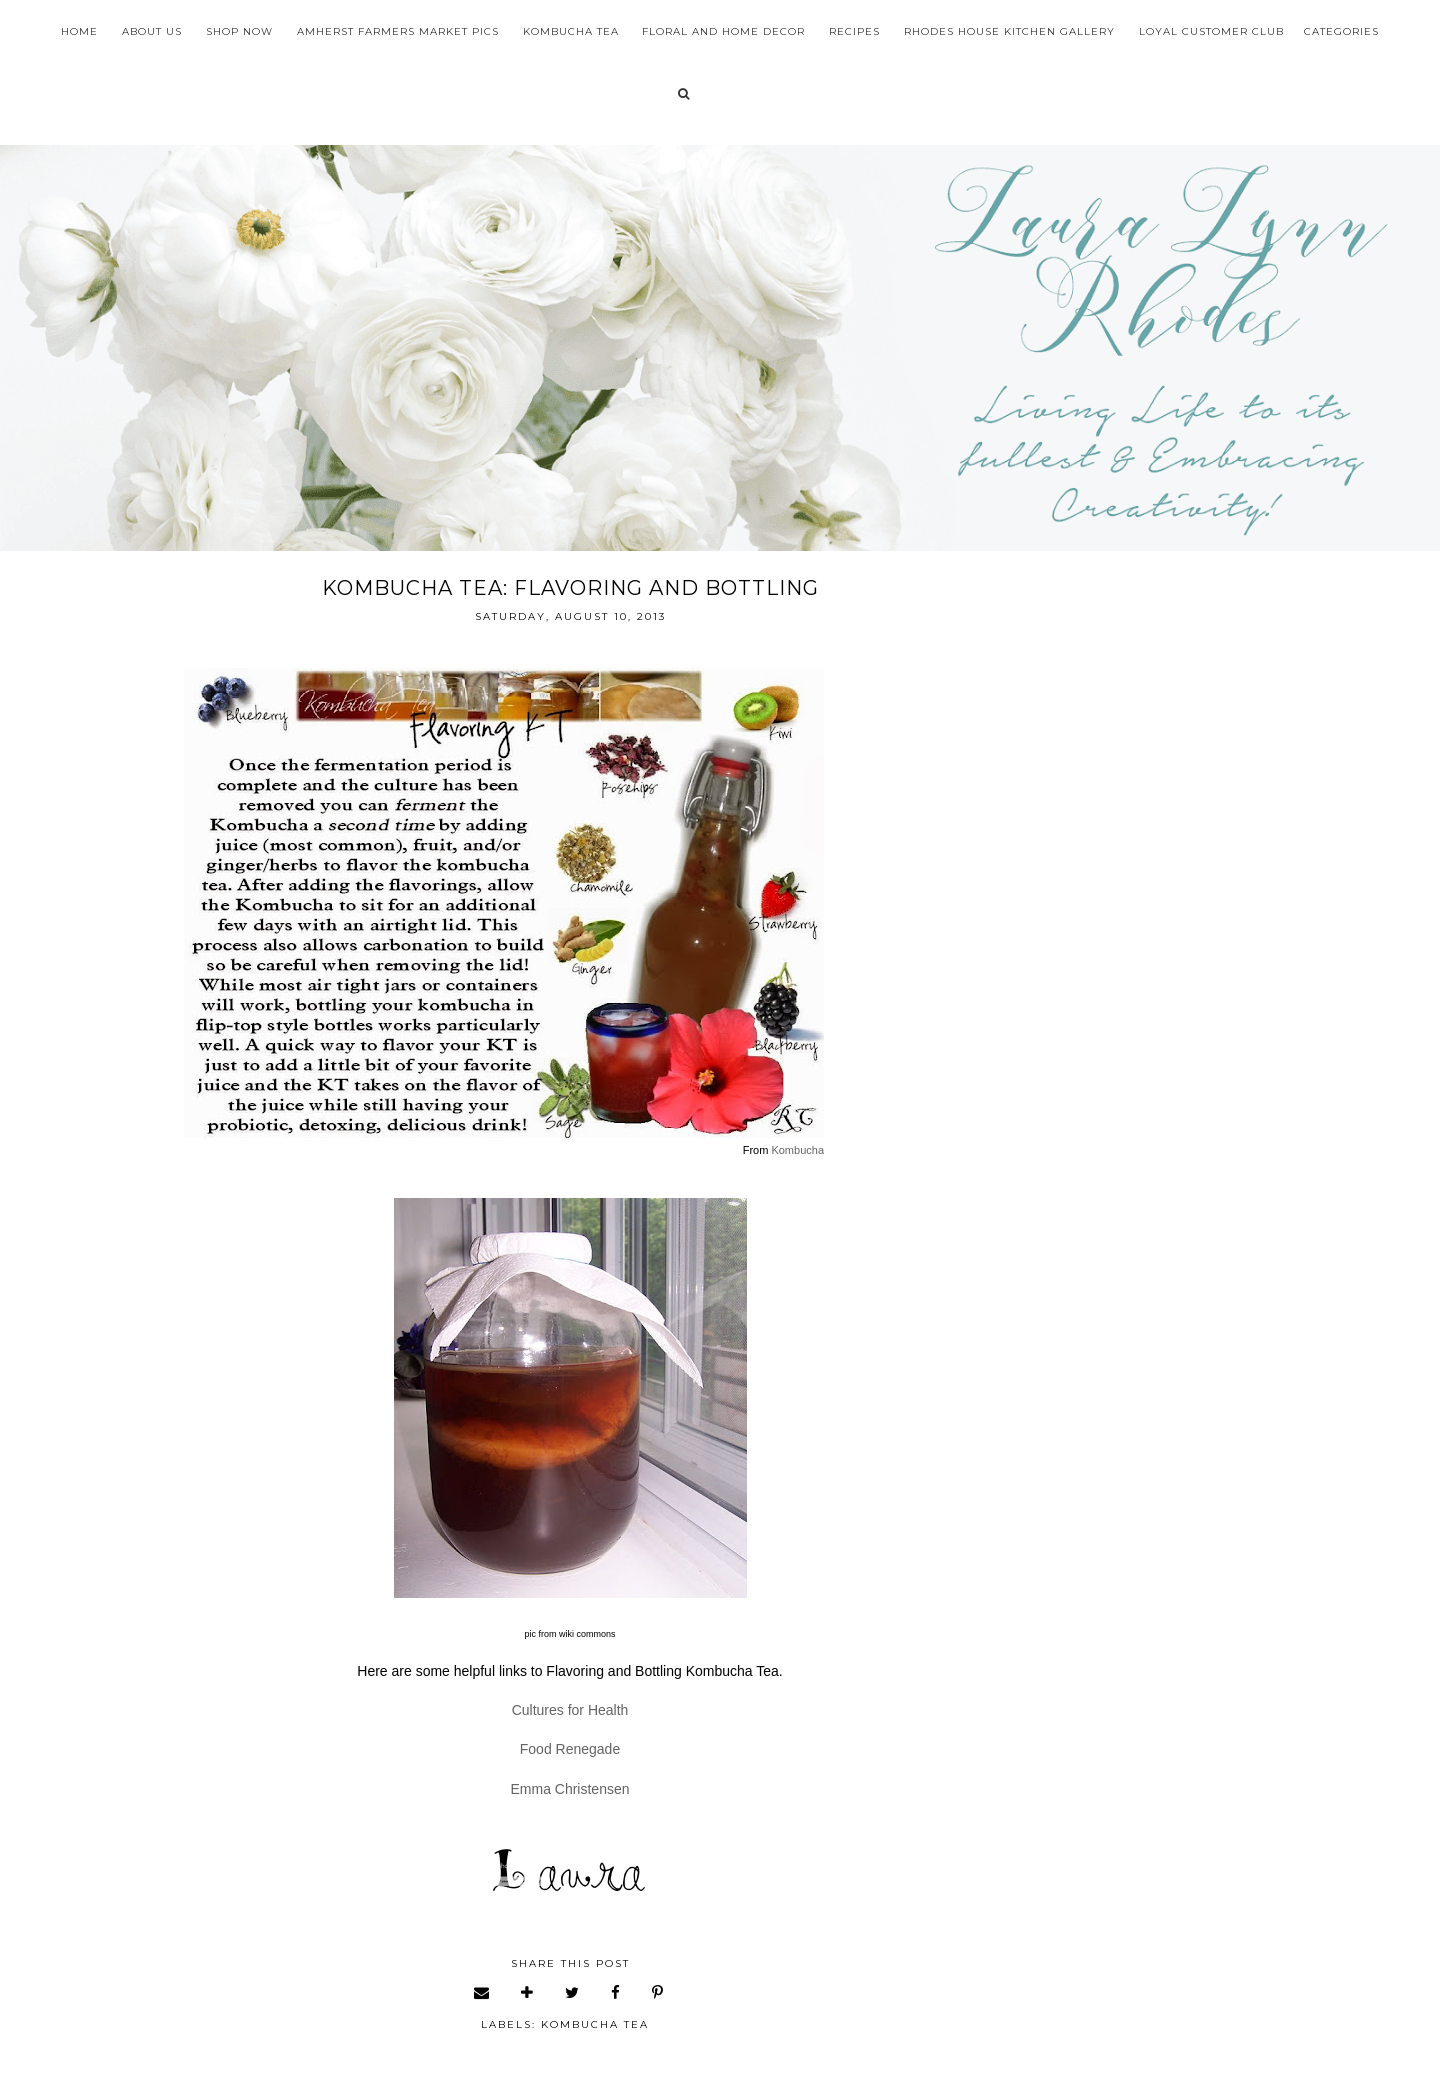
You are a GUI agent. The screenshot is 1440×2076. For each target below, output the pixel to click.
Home (79, 31)
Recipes (854, 31)
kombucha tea (595, 2024)
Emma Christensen (569, 1789)
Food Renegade (570, 1749)
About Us (152, 31)
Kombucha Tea (571, 31)
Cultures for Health (570, 1710)
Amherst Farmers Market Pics (398, 31)
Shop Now (239, 31)
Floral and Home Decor (723, 31)
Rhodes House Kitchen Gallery (1009, 31)
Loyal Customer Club (1211, 31)
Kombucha (797, 1150)
